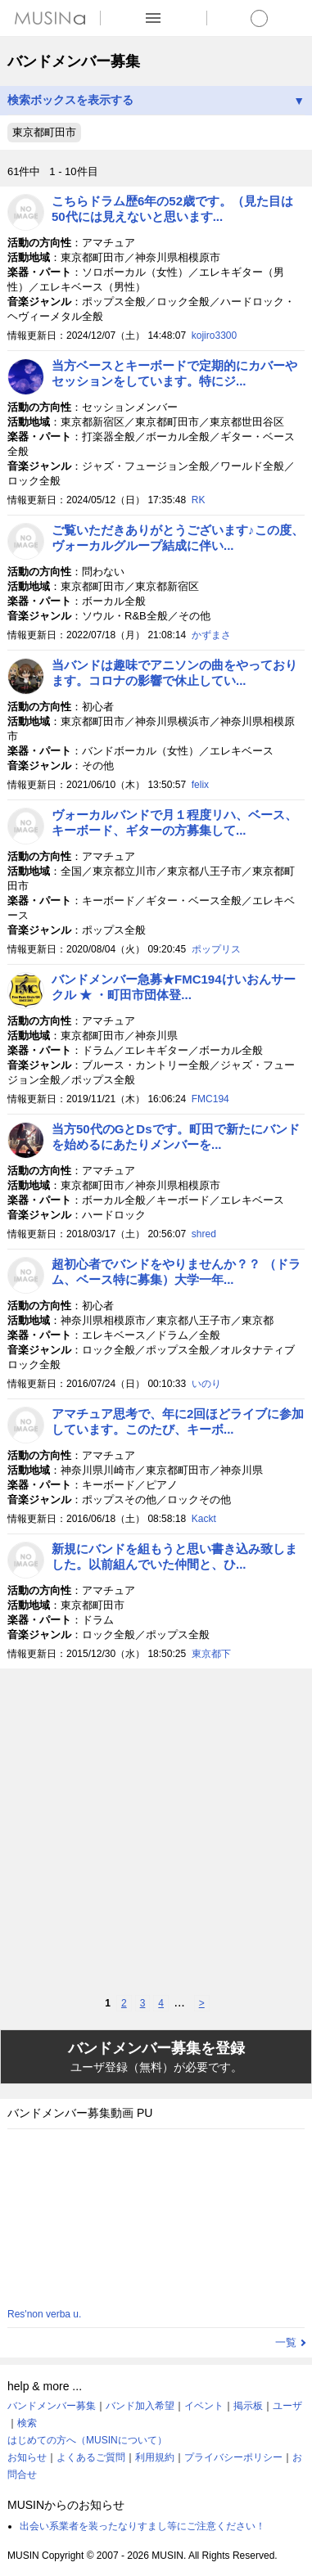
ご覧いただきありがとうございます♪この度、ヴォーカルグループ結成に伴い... (178, 537)
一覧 (285, 2342)
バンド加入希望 (140, 2406)
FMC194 (210, 1099)
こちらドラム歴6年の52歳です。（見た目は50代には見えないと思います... (172, 208)
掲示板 (248, 2406)
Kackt (204, 1518)
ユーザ (287, 2406)
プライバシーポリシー (233, 2457)
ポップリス (216, 949)
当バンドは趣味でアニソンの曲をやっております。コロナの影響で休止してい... (174, 672)
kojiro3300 (214, 335)
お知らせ (27, 2457)
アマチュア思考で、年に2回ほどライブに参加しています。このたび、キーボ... (178, 1421)
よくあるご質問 (91, 2457)
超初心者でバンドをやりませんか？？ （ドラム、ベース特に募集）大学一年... (176, 1271)
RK (199, 500)
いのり (206, 1383)
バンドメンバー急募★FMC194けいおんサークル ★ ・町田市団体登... (174, 987)
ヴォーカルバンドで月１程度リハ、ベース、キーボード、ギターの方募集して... (174, 822)
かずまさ (211, 635)
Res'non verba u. (44, 2314)
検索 (27, 2423)
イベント (204, 2406)
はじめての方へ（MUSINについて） (87, 2440)
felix (200, 784)
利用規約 (154, 2457)
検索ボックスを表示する (156, 100)
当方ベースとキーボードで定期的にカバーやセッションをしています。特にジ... (174, 373)
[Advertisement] (156, 1832)
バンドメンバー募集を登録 (156, 2057)
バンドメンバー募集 (51, 2406)
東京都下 (211, 1654)
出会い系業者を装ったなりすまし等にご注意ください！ (142, 2526)
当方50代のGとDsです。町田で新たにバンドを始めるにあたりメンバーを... (176, 1136)
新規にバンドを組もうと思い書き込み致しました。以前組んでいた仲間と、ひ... (174, 1556)
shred (204, 1234)
